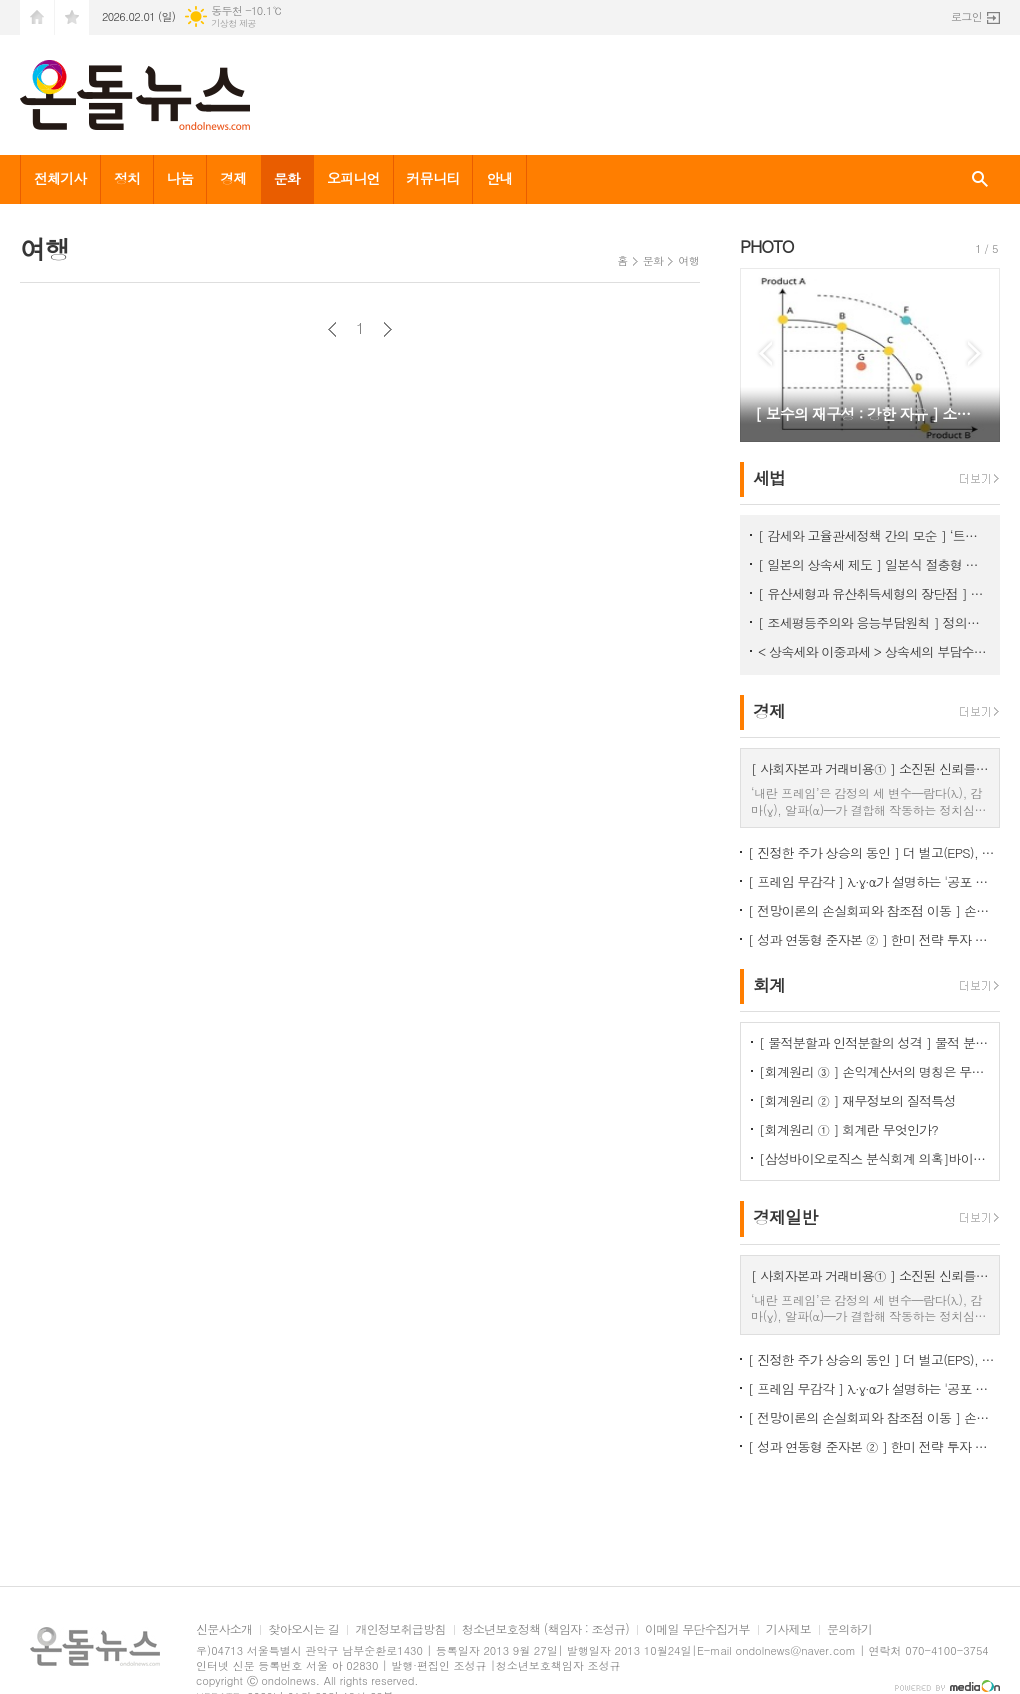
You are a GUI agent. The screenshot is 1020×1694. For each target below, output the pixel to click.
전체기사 (60, 178)
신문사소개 (224, 1629)
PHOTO (767, 246)
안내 (499, 178)
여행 (688, 260)
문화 (287, 178)
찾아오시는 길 (303, 1629)
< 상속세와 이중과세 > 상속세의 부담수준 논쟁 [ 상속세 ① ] (874, 651)
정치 (127, 178)
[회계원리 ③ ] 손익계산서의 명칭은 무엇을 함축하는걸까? (874, 1071)
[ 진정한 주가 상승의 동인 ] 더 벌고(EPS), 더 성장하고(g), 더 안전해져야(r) (874, 852)
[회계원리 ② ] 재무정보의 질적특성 (857, 1100)
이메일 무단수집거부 (697, 1629)
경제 (233, 178)
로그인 (966, 16)
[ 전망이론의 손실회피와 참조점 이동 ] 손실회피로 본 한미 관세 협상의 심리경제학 (874, 910)
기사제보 (788, 1629)
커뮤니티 (433, 178)
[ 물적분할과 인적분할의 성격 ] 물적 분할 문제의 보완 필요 (874, 1042)
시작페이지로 (37, 17)
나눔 (180, 178)
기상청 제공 (233, 23)
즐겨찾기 (72, 17)
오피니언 (353, 178)
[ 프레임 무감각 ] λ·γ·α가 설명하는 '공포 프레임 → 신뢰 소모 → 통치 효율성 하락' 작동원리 (874, 881)
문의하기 (849, 1629)
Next (974, 353)
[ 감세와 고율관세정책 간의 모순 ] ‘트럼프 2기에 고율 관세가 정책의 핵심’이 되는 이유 (874, 535)
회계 (769, 985)
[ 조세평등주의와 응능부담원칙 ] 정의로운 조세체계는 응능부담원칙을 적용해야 (874, 622)
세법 (769, 478)
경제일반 (785, 1218)
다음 (387, 329)
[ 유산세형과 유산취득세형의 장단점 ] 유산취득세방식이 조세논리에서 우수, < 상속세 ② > (874, 593)
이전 (332, 329)
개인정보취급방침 (400, 1629)
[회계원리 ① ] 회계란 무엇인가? (848, 1129)
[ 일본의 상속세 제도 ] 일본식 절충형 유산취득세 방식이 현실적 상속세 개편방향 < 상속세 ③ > (874, 564)
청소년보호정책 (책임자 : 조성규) (545, 1629)
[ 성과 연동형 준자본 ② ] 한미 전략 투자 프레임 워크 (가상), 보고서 (874, 939)
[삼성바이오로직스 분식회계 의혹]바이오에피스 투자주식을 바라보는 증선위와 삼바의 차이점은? (874, 1158)
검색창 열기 (980, 179)
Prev (765, 353)
